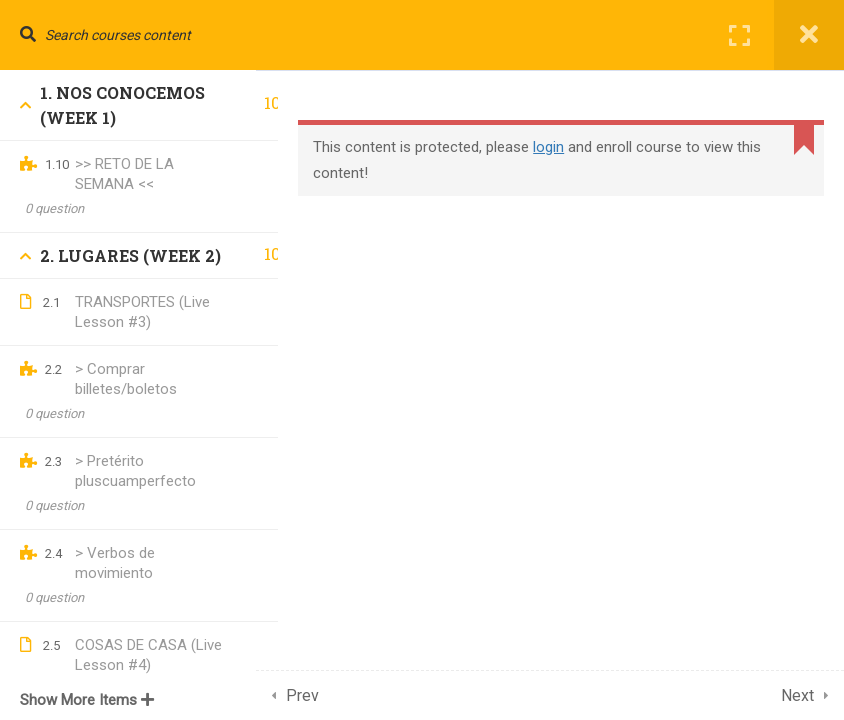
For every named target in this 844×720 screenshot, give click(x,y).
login (570, 147)
